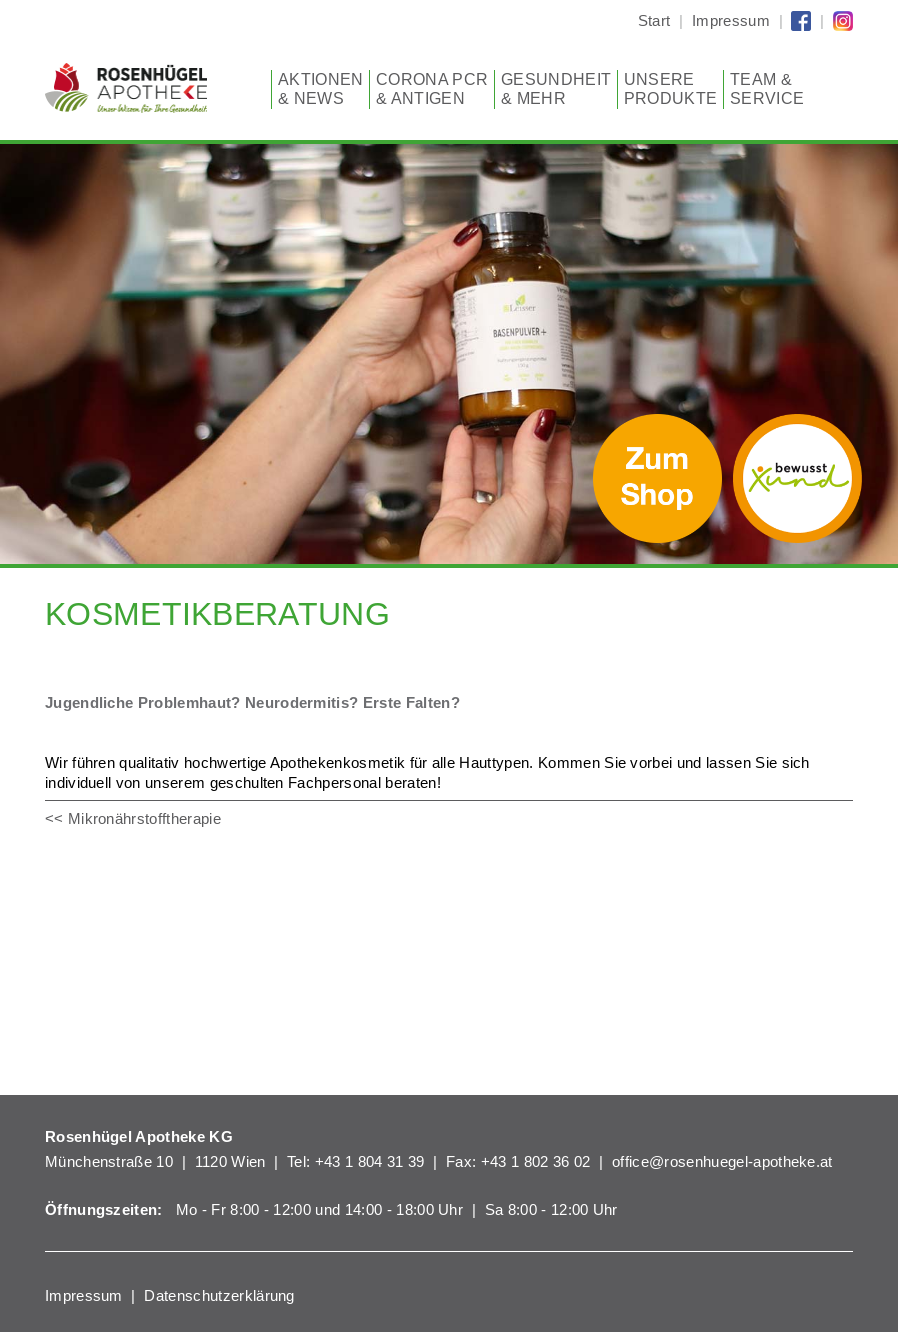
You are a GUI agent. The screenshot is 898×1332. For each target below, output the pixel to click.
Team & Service (767, 89)
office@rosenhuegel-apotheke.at (722, 1161)
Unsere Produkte (671, 89)
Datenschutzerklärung (219, 1295)
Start (654, 20)
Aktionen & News (321, 89)
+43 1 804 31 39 (370, 1161)
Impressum (731, 20)
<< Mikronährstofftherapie (133, 818)
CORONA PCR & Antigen (432, 89)
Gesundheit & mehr (556, 89)
